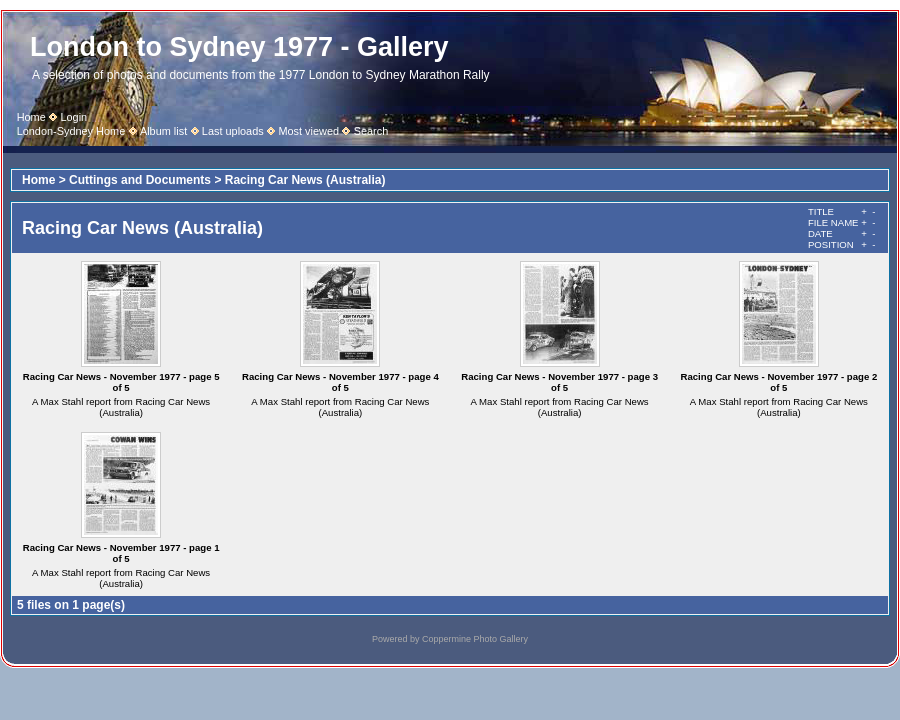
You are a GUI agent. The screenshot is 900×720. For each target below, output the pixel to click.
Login (73, 117)
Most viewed (308, 131)
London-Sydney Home (71, 131)
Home (31, 117)
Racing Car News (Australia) (305, 180)
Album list (163, 131)
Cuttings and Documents (140, 180)
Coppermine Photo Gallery (475, 639)
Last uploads (233, 131)
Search (371, 131)
